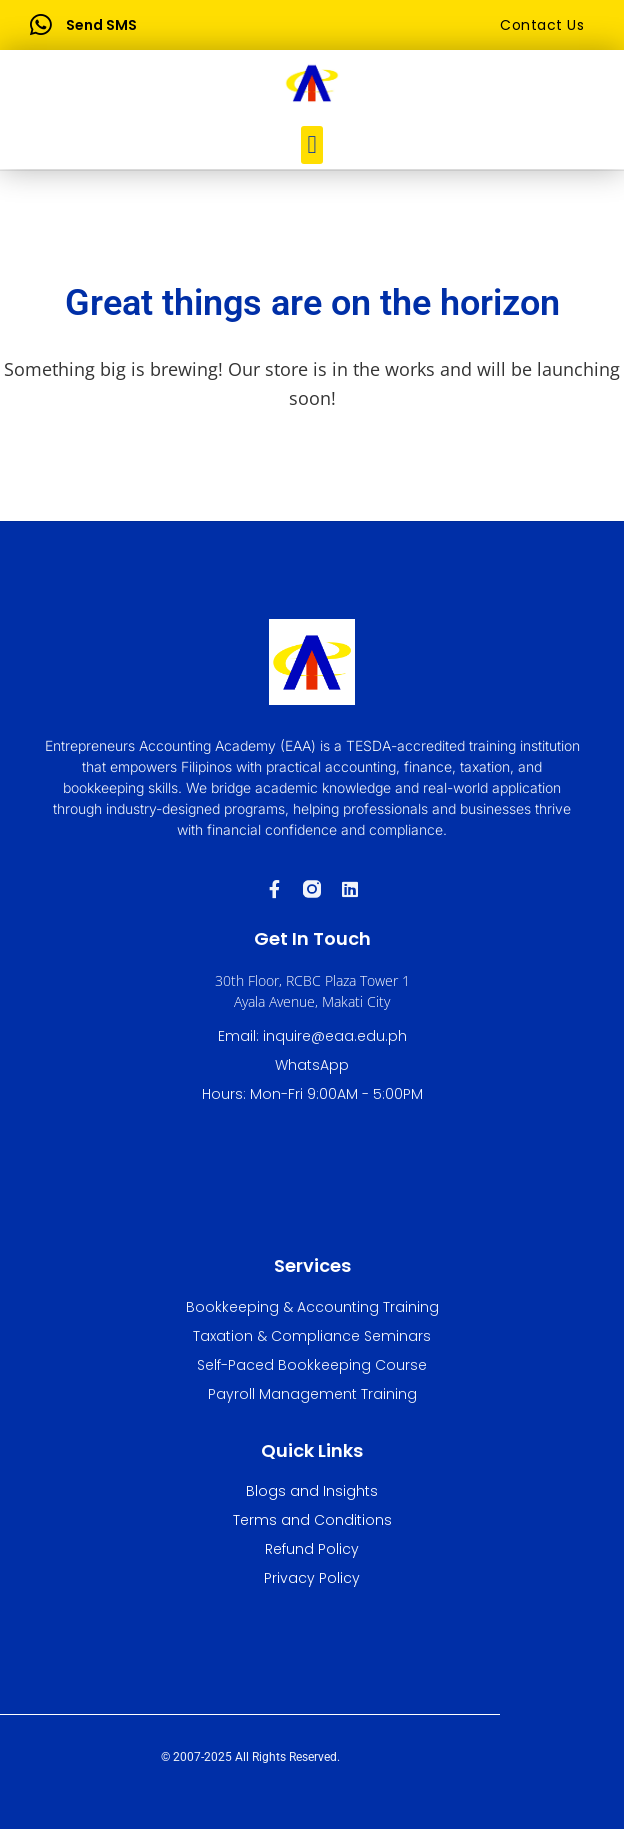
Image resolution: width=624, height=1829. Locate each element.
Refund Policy (312, 1549)
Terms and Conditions (312, 1520)
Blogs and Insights (312, 1491)
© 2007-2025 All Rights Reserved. (250, 1757)
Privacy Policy (312, 1578)
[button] (312, 145)
